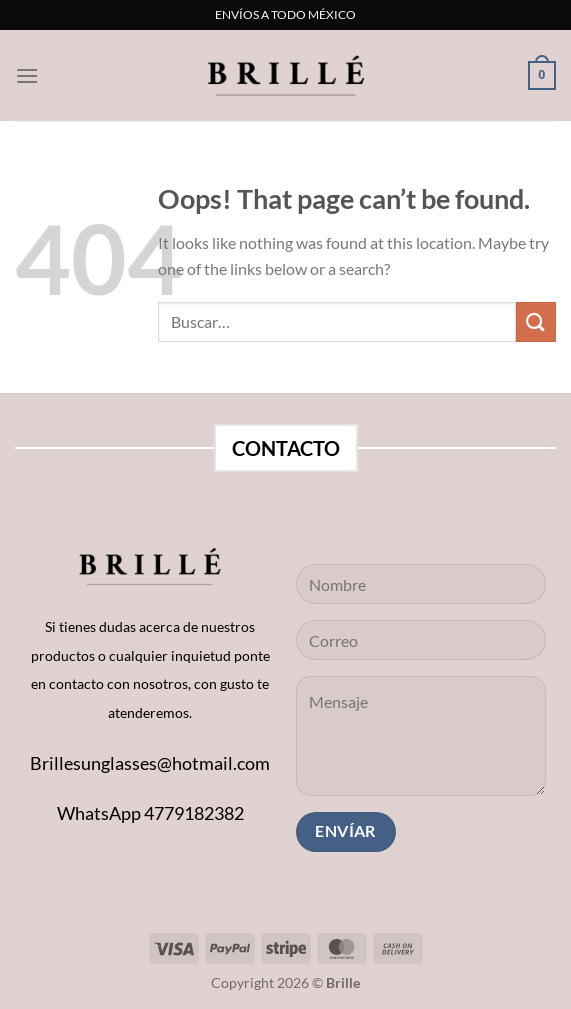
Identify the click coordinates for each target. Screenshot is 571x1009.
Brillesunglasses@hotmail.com (150, 763)
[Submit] (536, 321)
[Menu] (27, 75)
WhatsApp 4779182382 (150, 813)
